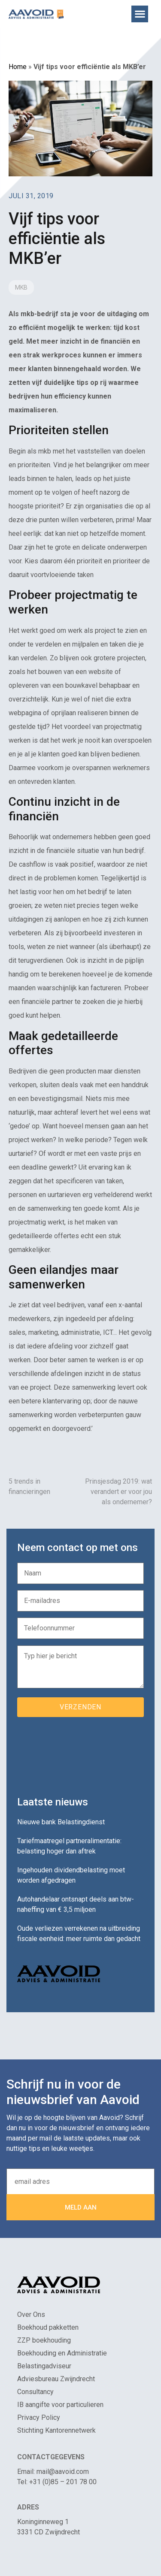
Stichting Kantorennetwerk (56, 2430)
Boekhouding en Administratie (62, 2353)
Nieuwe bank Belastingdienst (61, 1822)
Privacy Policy (38, 2417)
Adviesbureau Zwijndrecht (56, 2379)
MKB (21, 287)
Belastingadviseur (44, 2366)
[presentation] (82, 1753)
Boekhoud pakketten (48, 2327)
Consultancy (35, 2392)
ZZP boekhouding (44, 2340)
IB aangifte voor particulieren (60, 2405)
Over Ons (31, 2314)
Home (18, 67)
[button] (139, 14)
